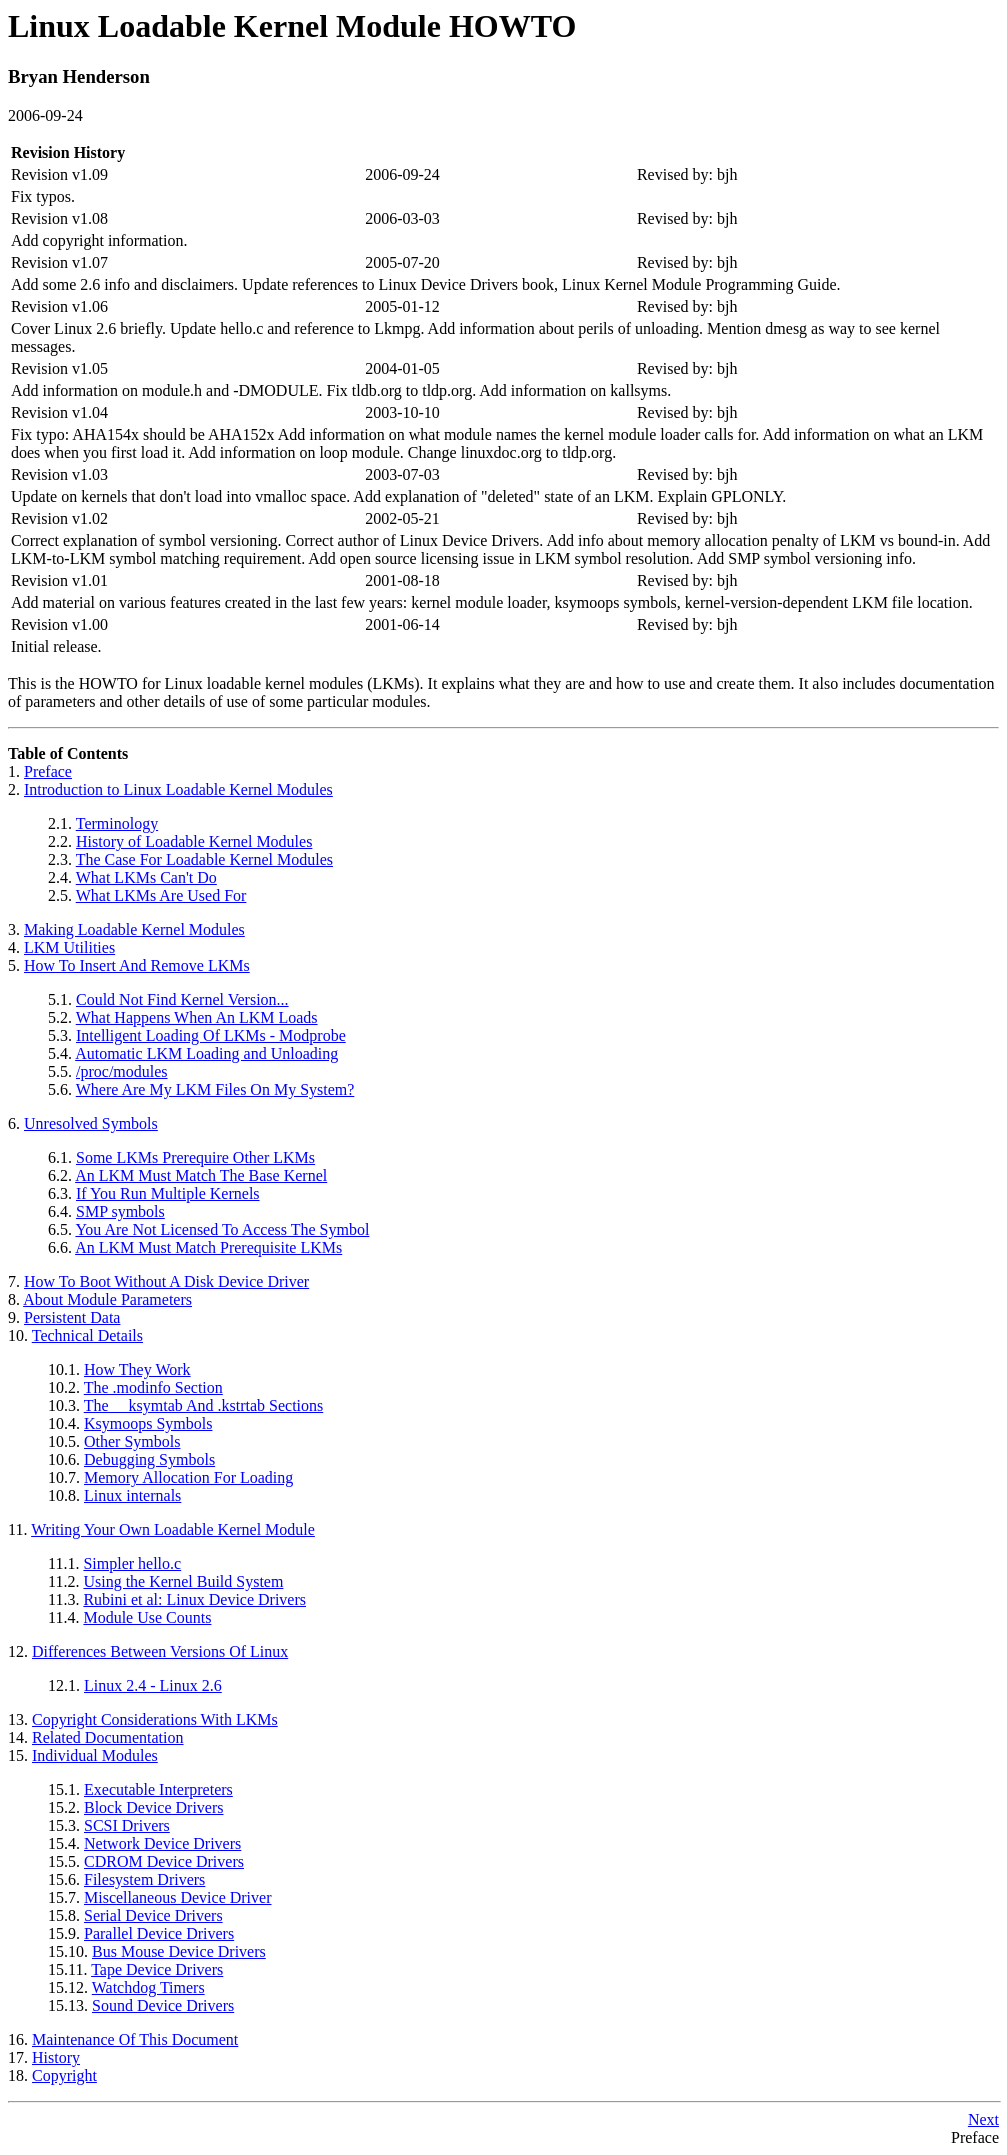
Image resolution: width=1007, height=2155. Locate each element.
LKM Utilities (69, 947)
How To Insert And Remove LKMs (137, 965)
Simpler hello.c (132, 1563)
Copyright (64, 2075)
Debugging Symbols (149, 1459)
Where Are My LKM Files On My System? (215, 1089)
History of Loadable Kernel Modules (194, 841)
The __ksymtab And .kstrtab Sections (204, 1405)
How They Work (137, 1369)
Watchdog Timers (148, 1987)
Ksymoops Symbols (148, 1423)
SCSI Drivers (127, 1825)
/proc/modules (122, 1071)
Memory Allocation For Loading (188, 1477)
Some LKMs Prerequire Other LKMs (195, 1157)
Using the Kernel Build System (183, 1581)
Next (983, 2119)
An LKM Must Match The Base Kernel (201, 1175)
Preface (48, 771)
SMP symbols (120, 1211)
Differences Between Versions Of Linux (160, 1651)
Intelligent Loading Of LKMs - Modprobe (211, 1035)
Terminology (117, 823)
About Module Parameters (107, 1299)
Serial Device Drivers (153, 1915)
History (56, 2057)
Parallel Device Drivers (159, 1933)
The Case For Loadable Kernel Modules (204, 859)
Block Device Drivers (154, 1807)
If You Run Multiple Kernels (168, 1193)
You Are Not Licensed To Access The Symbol (222, 1229)
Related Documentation (108, 1737)
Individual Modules (95, 1755)
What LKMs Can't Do (146, 877)
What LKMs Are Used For (161, 895)
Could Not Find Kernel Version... (182, 999)
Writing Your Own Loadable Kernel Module (173, 1529)
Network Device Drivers (162, 1843)
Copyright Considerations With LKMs (155, 1719)
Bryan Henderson (79, 76)
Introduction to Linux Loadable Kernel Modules (178, 789)
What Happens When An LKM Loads (197, 1017)
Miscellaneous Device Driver (177, 1897)
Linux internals (132, 1495)
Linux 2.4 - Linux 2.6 (153, 1685)
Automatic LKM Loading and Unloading (206, 1053)
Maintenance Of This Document (135, 2039)
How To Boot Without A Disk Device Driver (166, 1281)
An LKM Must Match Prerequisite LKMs (208, 1247)
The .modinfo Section (153, 1387)
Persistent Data (72, 1317)
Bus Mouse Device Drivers (179, 1951)
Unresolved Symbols (91, 1123)
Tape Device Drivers (157, 1969)
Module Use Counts (147, 1617)
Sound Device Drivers (163, 2005)
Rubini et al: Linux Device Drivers (194, 1599)
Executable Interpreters (158, 1789)
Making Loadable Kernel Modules (134, 929)
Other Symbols (132, 1441)
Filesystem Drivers (144, 1879)
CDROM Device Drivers (164, 1861)
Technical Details (87, 1335)
